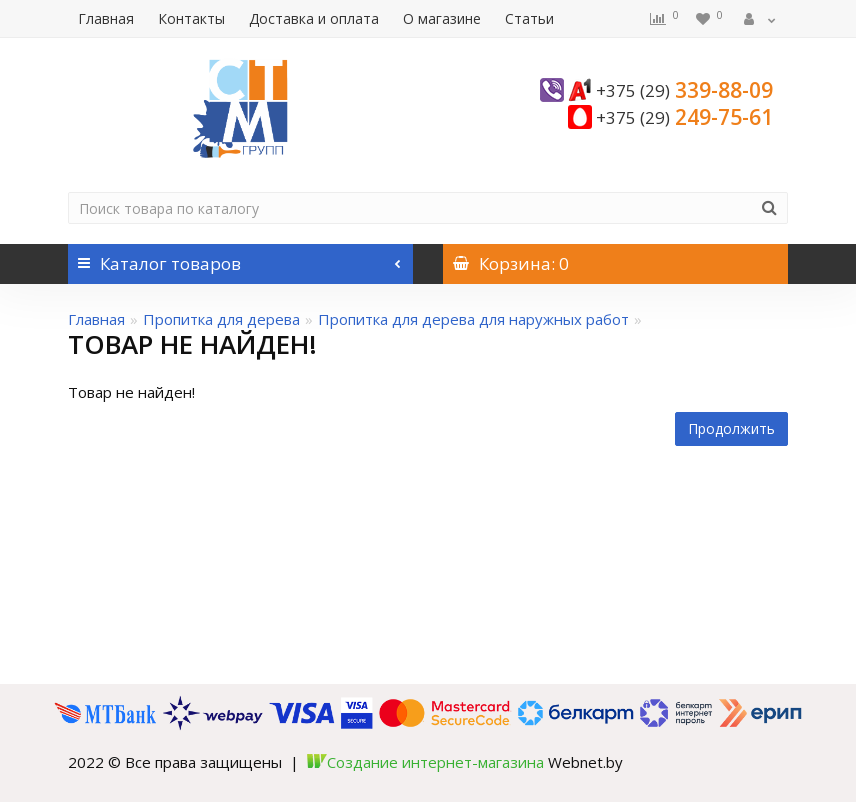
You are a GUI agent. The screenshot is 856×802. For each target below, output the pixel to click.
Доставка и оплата (314, 18)
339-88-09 (684, 90)
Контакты (191, 18)
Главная (106, 18)
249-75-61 (684, 117)
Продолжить (731, 428)
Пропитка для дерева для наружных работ (473, 319)
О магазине (442, 18)
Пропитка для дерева (221, 319)
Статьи (529, 18)
